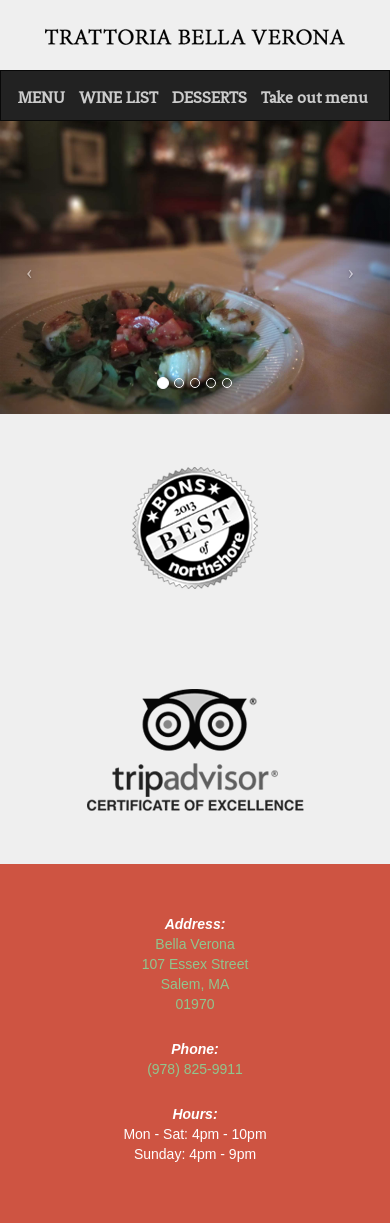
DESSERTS (209, 97)
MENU (41, 97)
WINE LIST (118, 97)
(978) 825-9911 (195, 1069)
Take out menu (314, 97)
